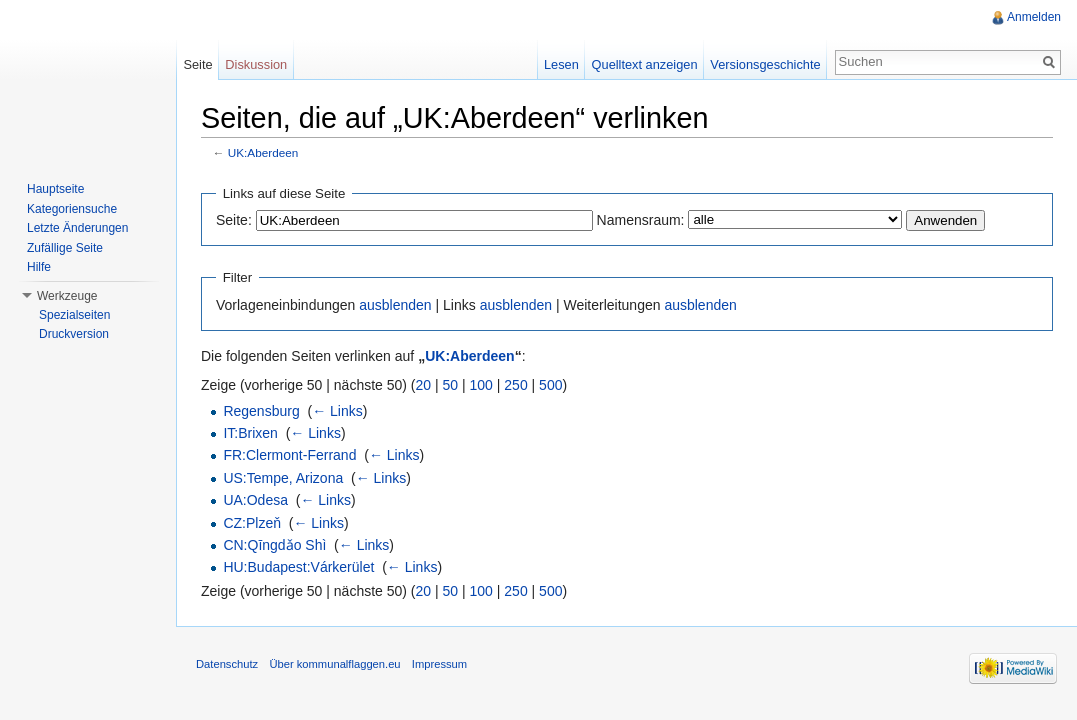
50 (451, 385)
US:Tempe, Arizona (283, 478)
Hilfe (39, 267)
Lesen (561, 64)
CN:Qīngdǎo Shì (274, 545)
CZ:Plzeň (252, 523)
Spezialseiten (74, 315)
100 (481, 385)
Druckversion (74, 334)
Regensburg (261, 411)
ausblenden (395, 305)
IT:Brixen (250, 433)
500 (550, 385)
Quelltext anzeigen (645, 64)
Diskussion (256, 64)
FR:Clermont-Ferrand (289, 455)
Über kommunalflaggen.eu (334, 664)
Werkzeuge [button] (67, 296)
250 (515, 385)
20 (424, 385)
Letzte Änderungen (77, 228)
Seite (197, 64)
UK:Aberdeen (263, 152)
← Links (337, 411)
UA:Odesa (255, 500)
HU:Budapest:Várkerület (298, 567)
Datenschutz (227, 664)
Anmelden (1034, 17)
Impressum (439, 664)
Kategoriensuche (72, 209)
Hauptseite (55, 189)
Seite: (234, 220)
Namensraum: (641, 220)
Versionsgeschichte (765, 64)
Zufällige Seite (65, 248)
